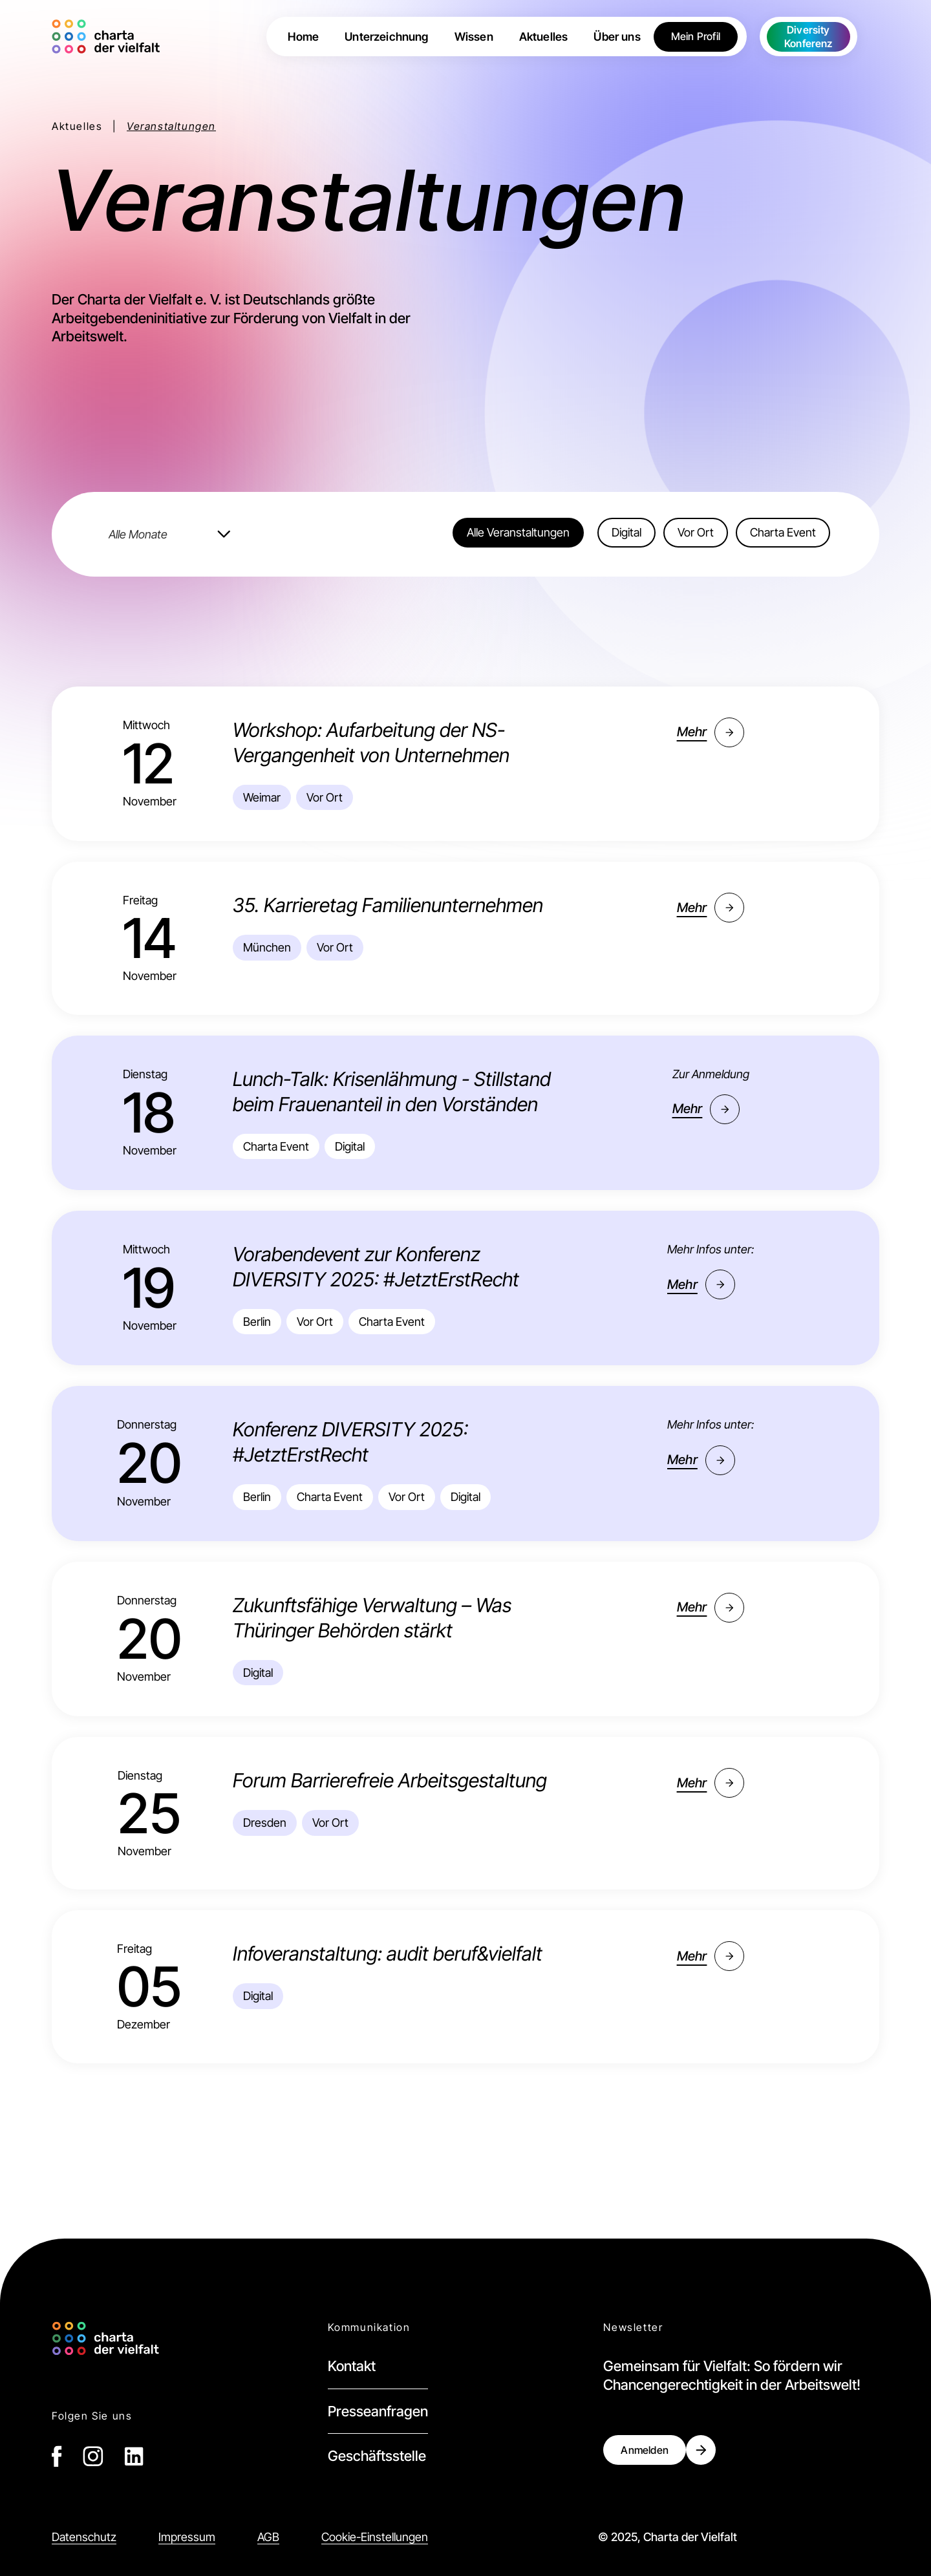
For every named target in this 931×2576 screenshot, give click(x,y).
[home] (109, 36)
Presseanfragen (378, 2411)
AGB (268, 2537)
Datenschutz (84, 2537)
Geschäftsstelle (377, 2455)
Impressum (186, 2537)
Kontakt (352, 2366)
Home (303, 37)
